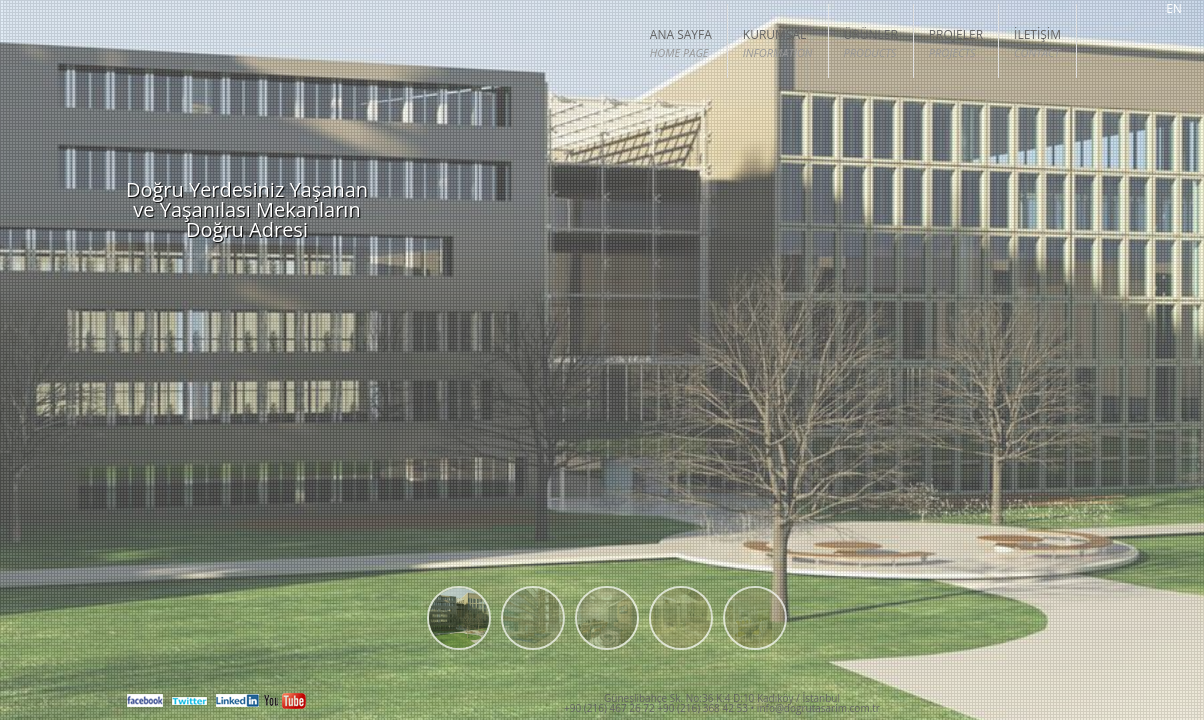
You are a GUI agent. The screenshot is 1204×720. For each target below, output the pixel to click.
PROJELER (956, 44)
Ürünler (871, 44)
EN (1174, 10)
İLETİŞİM (1037, 44)
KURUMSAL (778, 44)
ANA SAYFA (681, 44)
